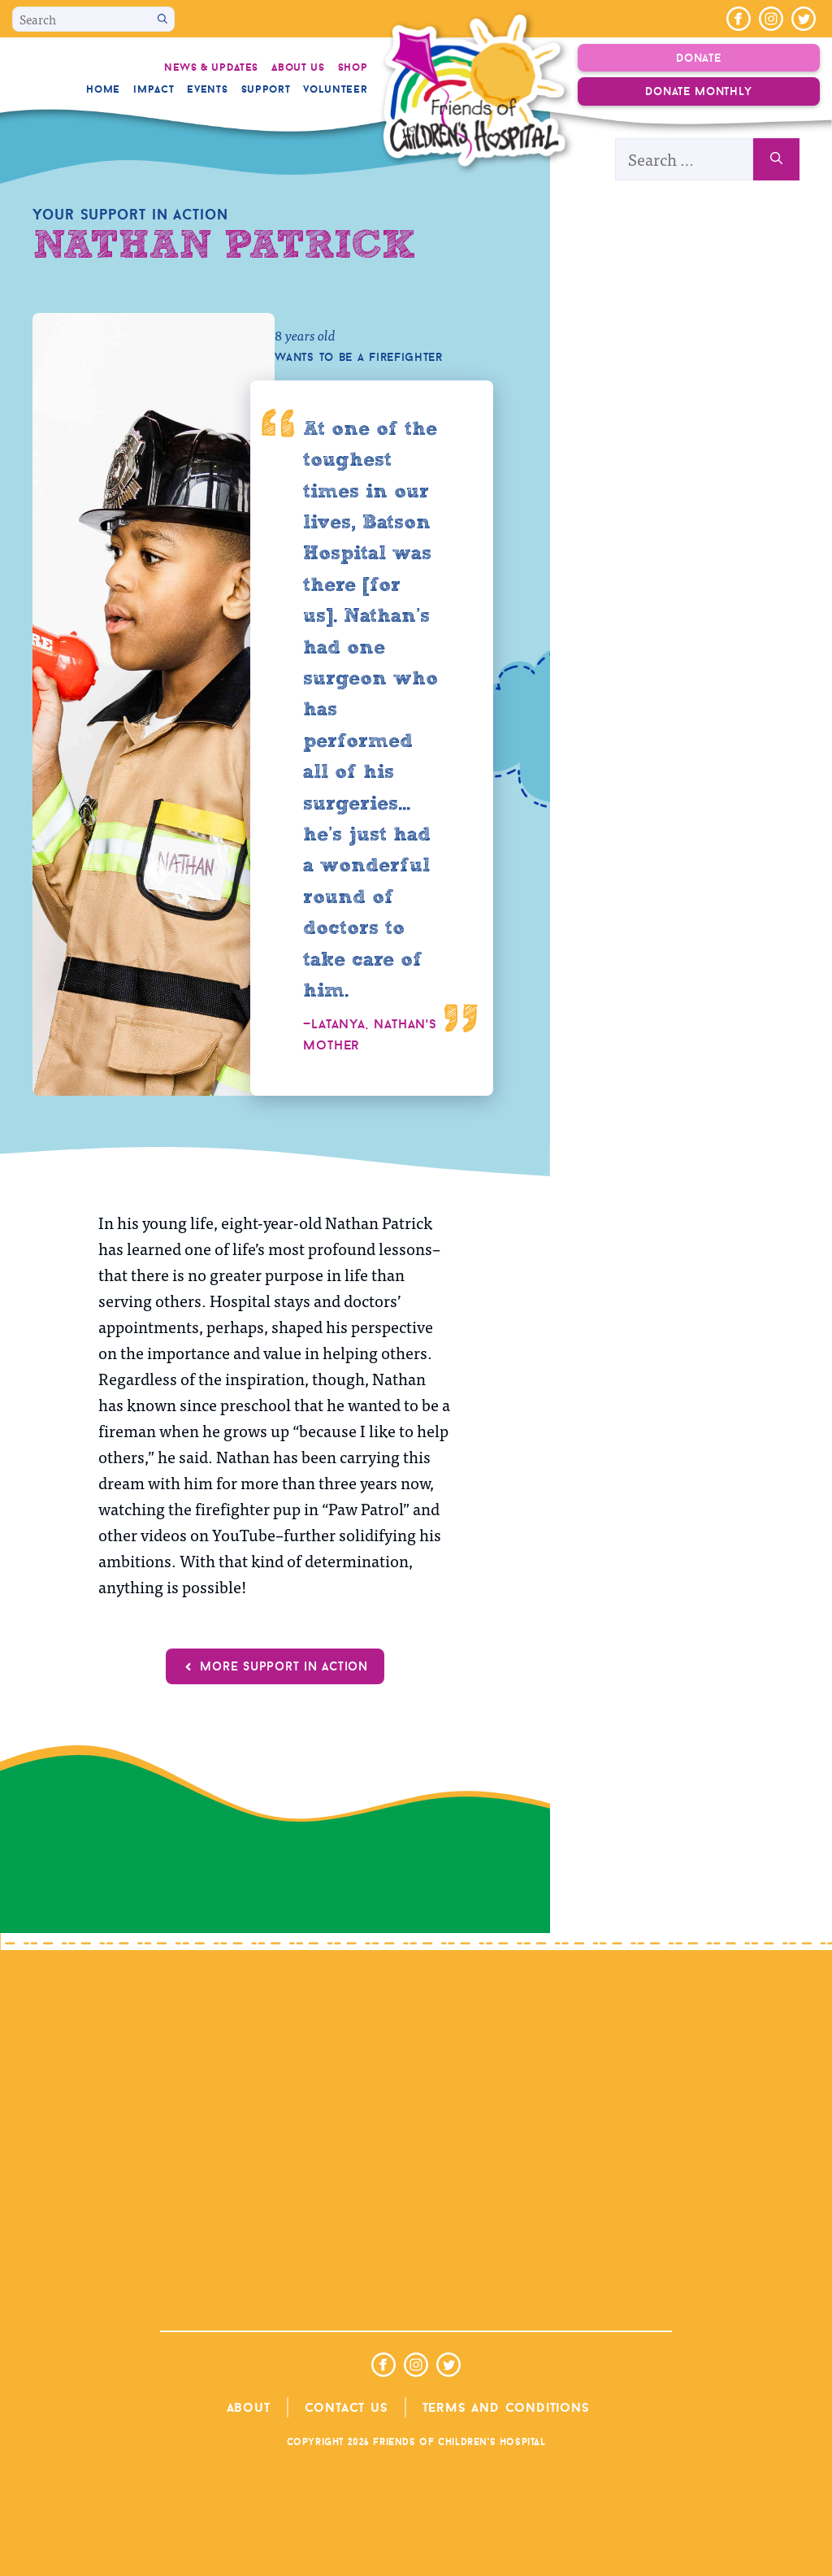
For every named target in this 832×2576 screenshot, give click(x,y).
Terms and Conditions (506, 2407)
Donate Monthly (698, 91)
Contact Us (346, 2407)
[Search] (162, 18)
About (249, 2407)
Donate (698, 57)
